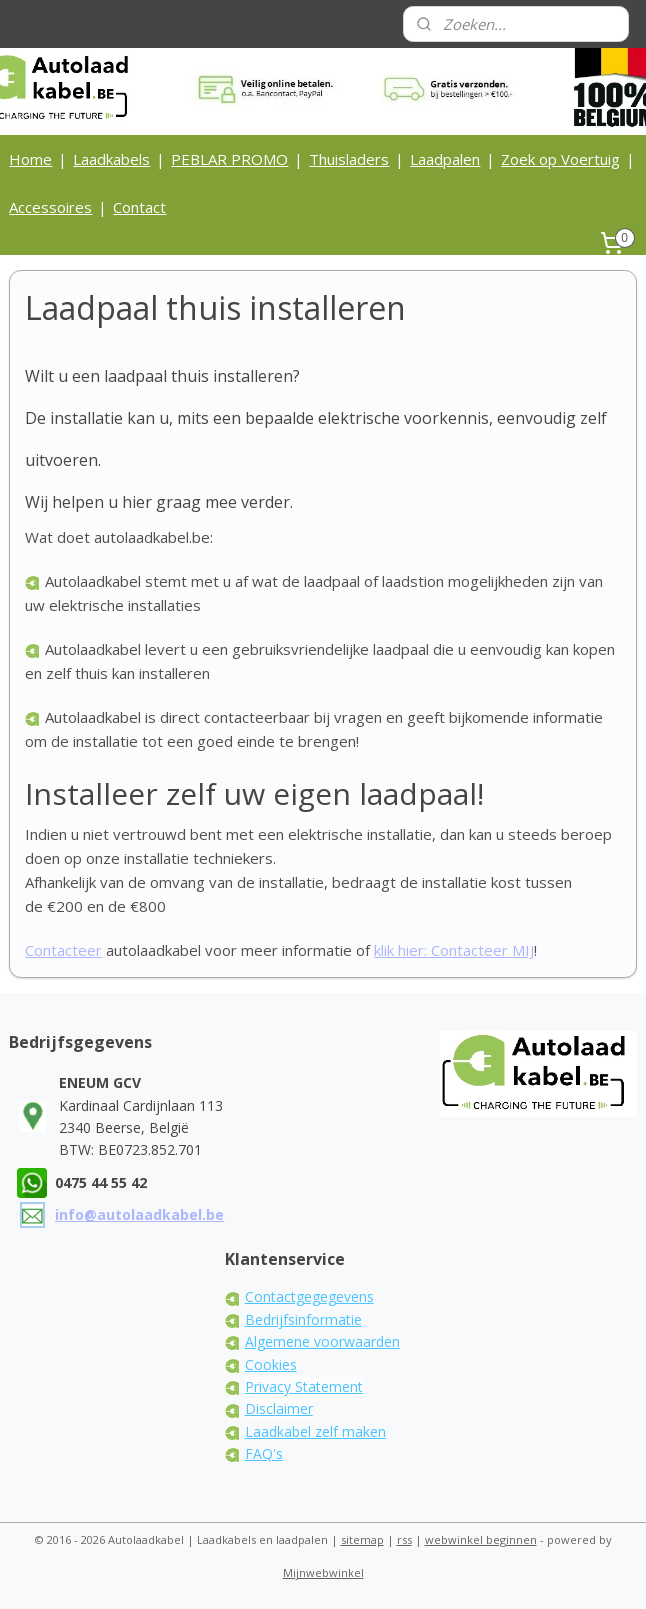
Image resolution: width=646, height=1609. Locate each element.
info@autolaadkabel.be (139, 1214)
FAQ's (264, 1453)
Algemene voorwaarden (322, 1341)
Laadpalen (445, 159)
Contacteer (63, 950)
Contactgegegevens (309, 1296)
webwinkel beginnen (481, 1539)
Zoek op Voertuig (560, 159)
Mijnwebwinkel (323, 1572)
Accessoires (50, 207)
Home (30, 159)
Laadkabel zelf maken (315, 1431)
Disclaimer (279, 1408)
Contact (139, 207)
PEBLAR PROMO (229, 159)
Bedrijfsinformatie (303, 1319)
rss (404, 1539)
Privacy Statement (304, 1386)
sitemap (362, 1539)
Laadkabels (111, 159)
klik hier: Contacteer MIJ (454, 950)
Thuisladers (349, 159)
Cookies (271, 1364)
